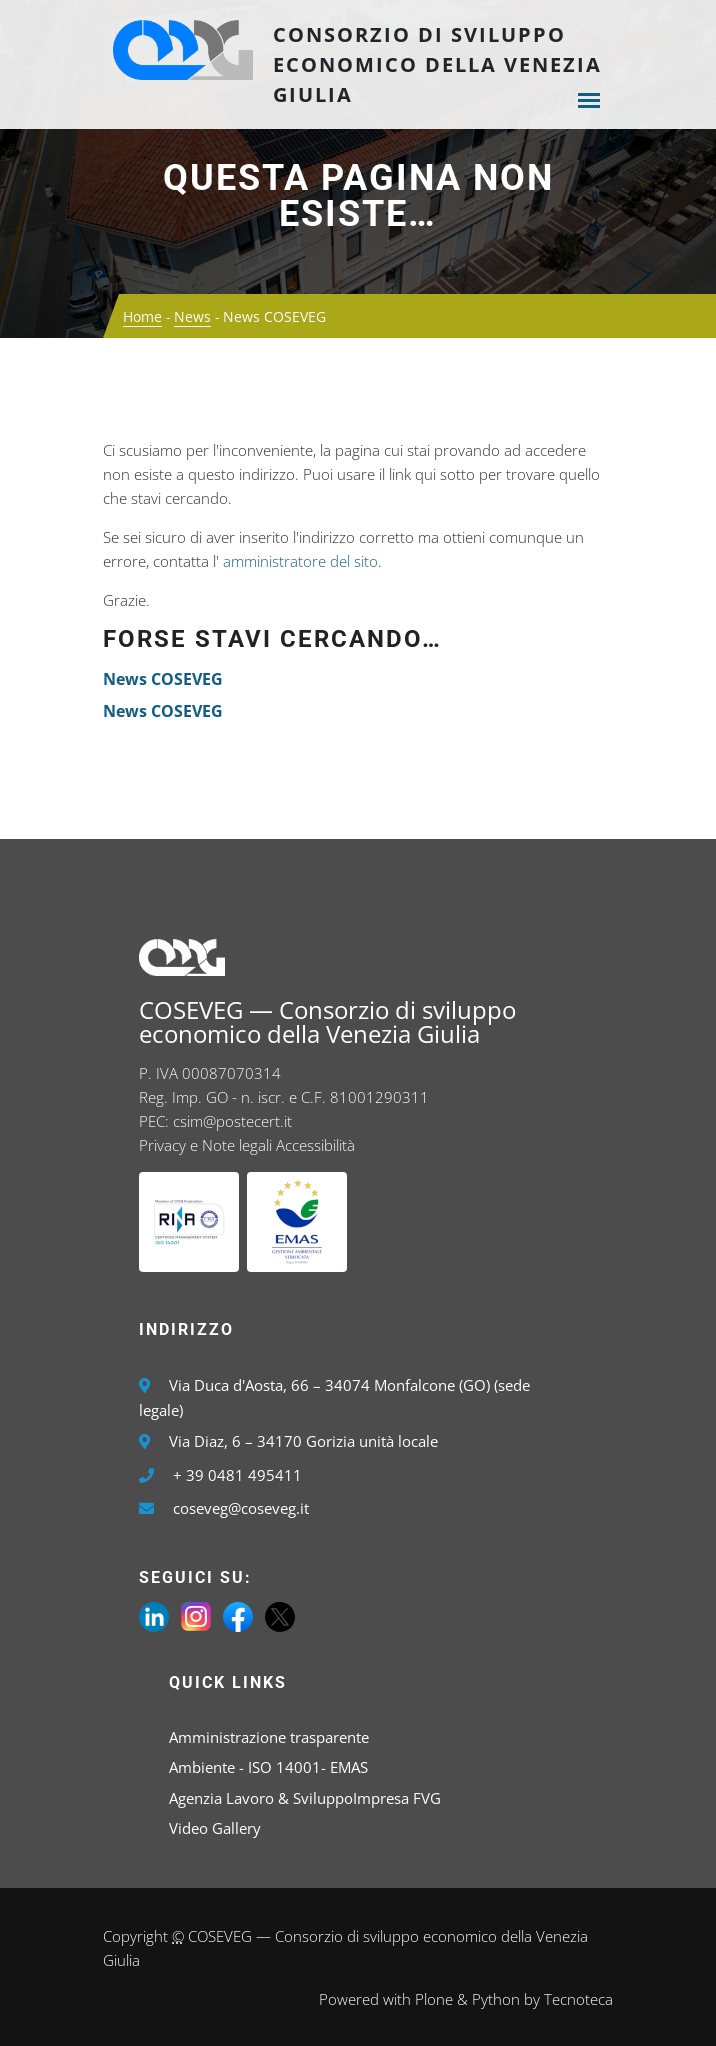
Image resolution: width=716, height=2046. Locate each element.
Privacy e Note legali (205, 1145)
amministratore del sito (300, 561)
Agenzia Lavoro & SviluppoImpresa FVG (305, 1798)
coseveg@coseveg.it (241, 1508)
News (192, 316)
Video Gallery (215, 1828)
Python (496, 1999)
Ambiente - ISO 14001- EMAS (268, 1767)
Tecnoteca (578, 1999)
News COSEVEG (163, 679)
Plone (434, 1999)
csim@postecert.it (232, 1121)
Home (142, 316)
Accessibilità (315, 1145)
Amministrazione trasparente (269, 1737)
